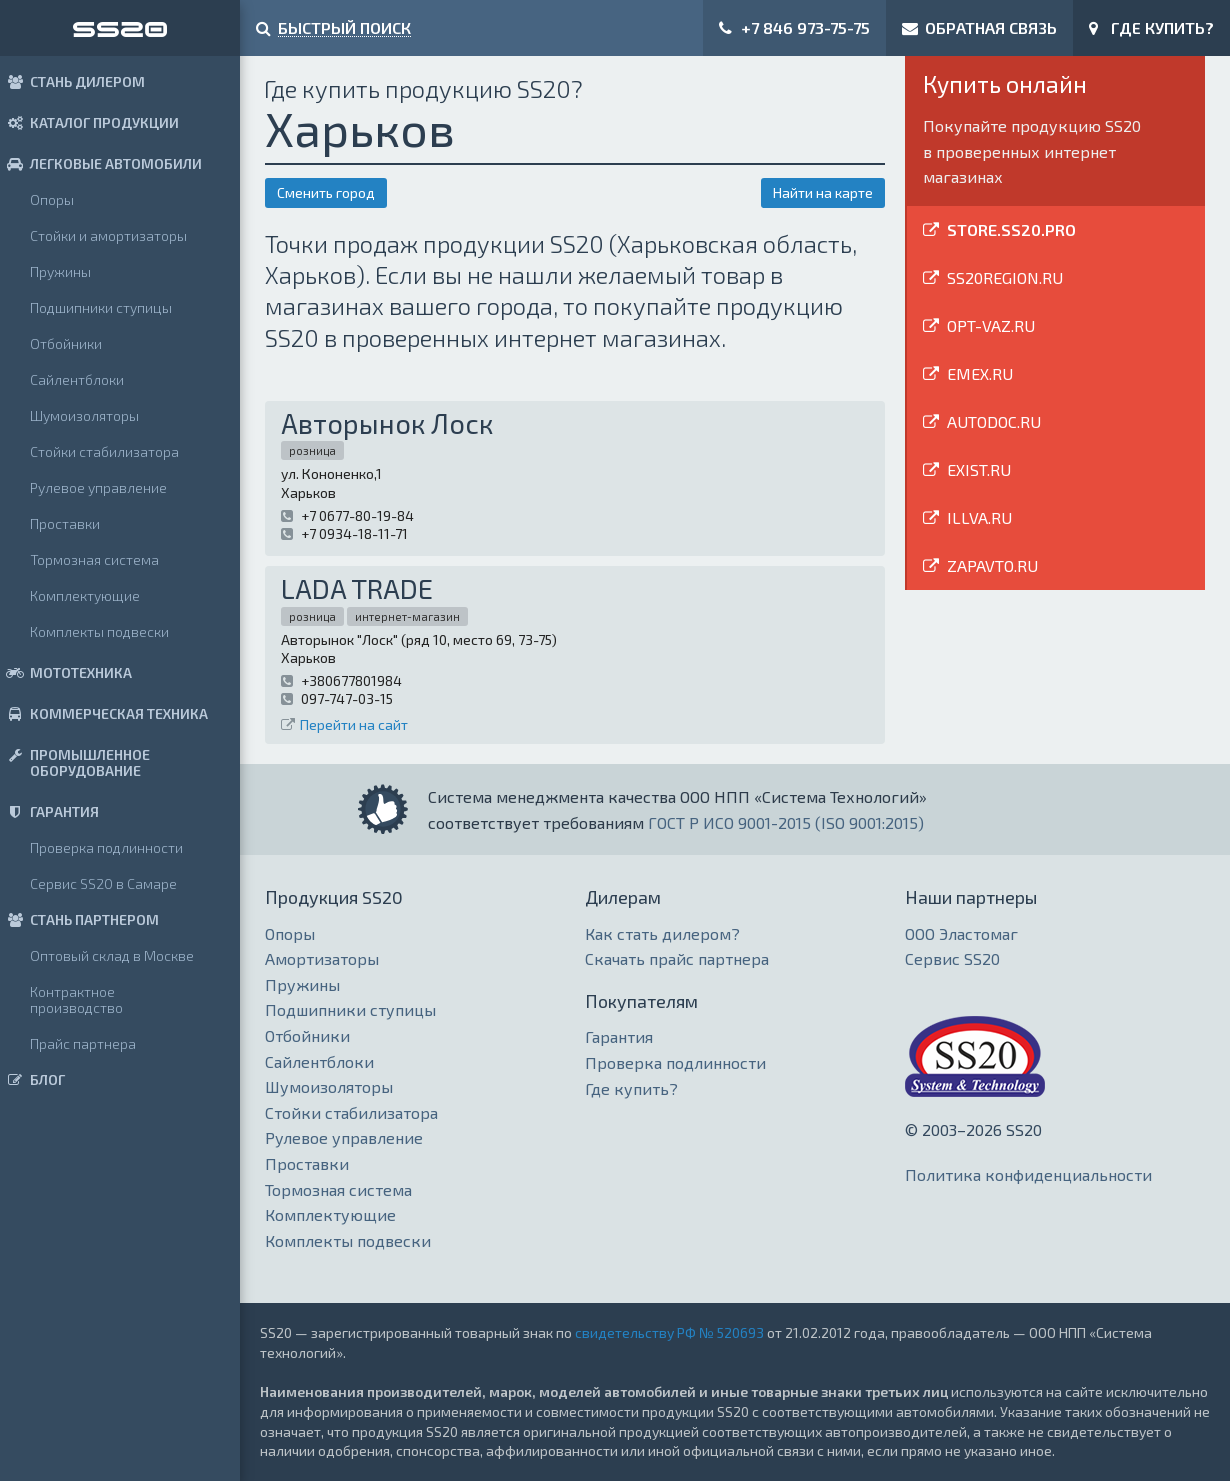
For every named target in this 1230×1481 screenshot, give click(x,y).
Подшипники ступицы (101, 307)
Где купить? (631, 1088)
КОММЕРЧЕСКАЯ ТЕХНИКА (104, 713)
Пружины (60, 271)
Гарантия (619, 1036)
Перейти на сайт (354, 724)
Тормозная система (94, 559)
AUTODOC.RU (994, 421)
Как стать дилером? (662, 933)
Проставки (65, 523)
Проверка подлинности (106, 847)
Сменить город (326, 192)
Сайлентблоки (77, 379)
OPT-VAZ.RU (991, 325)
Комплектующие (85, 595)
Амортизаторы (322, 958)
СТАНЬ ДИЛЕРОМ (72, 81)
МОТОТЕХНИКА (66, 672)
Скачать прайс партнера (677, 958)
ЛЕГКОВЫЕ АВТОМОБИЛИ (101, 163)
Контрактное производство (76, 999)
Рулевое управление (98, 487)
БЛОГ (32, 1079)
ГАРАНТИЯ (49, 811)
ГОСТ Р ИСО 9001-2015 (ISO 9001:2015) (786, 822)
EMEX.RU (980, 373)
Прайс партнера (83, 1043)
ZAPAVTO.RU (992, 565)
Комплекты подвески (99, 631)
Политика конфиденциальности (1028, 1174)
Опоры (52, 199)
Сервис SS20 (952, 958)
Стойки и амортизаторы (108, 235)
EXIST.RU (979, 469)
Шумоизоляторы (84, 415)
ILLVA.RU (979, 517)
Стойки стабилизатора (104, 451)
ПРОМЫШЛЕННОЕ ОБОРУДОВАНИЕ (75, 762)
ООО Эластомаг (961, 933)
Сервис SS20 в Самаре (103, 883)
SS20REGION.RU (1005, 277)
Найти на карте (823, 192)
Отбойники (66, 343)
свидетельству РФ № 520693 (669, 1332)
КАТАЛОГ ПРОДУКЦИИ (89, 122)
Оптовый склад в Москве (112, 955)
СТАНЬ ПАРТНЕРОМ (79, 919)
